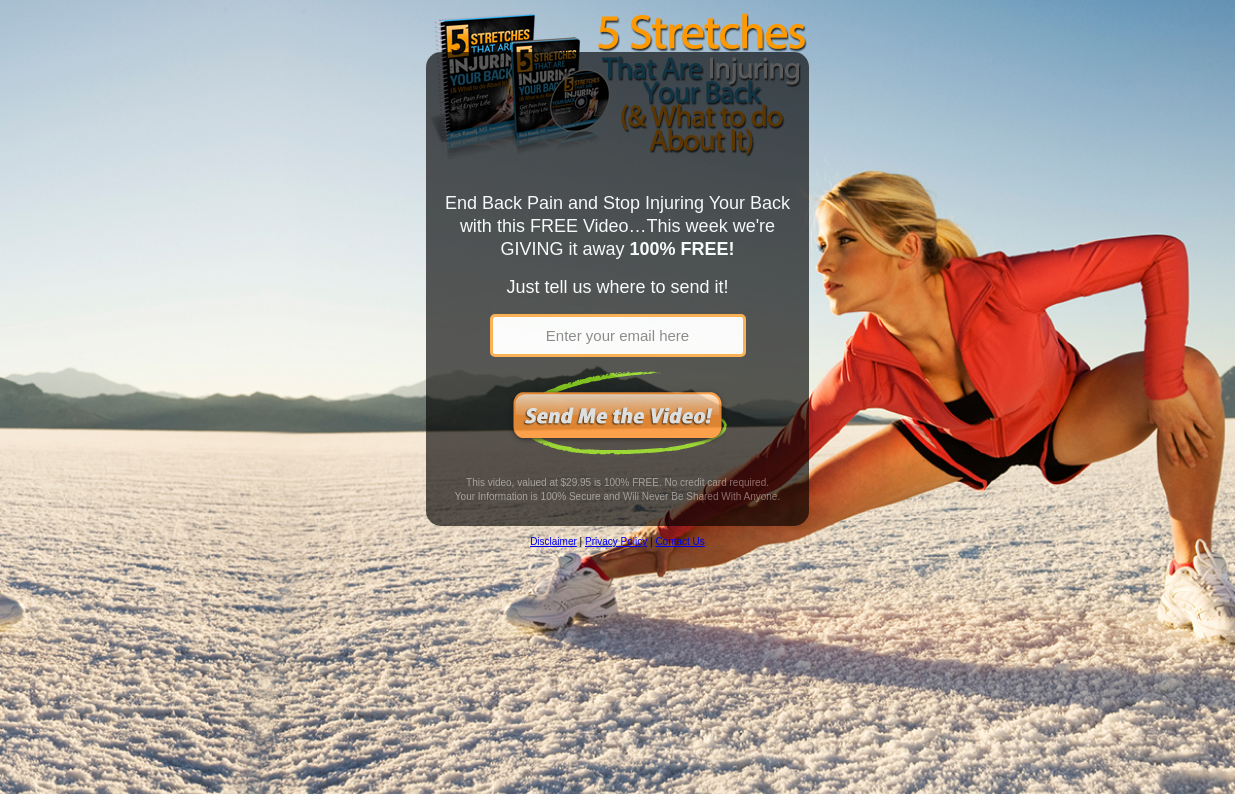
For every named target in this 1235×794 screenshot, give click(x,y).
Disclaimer (553, 541)
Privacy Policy (616, 541)
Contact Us (679, 541)
